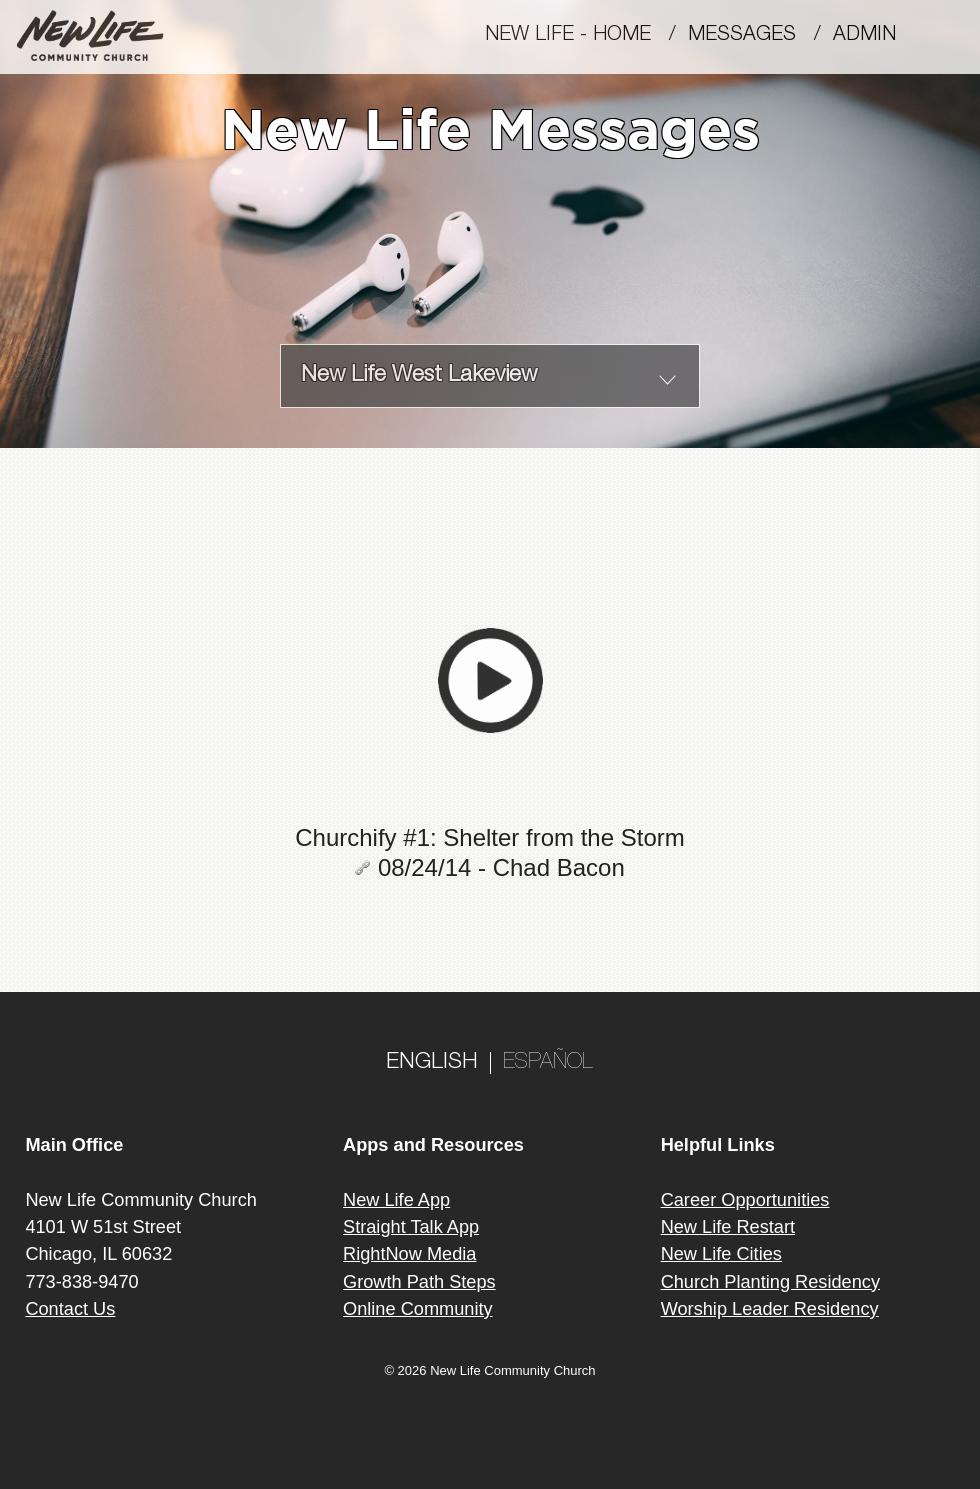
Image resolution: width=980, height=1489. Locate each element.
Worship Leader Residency (770, 1309)
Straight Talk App (411, 1227)
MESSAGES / (760, 36)
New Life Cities (721, 1254)
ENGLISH (432, 1063)
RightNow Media (409, 1254)
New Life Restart (728, 1227)
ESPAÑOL (548, 1063)
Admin (873, 36)
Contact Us (70, 1309)
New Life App (396, 1200)
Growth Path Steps (419, 1282)
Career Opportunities (745, 1200)
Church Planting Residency (770, 1282)
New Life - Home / (586, 36)
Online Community (418, 1309)
